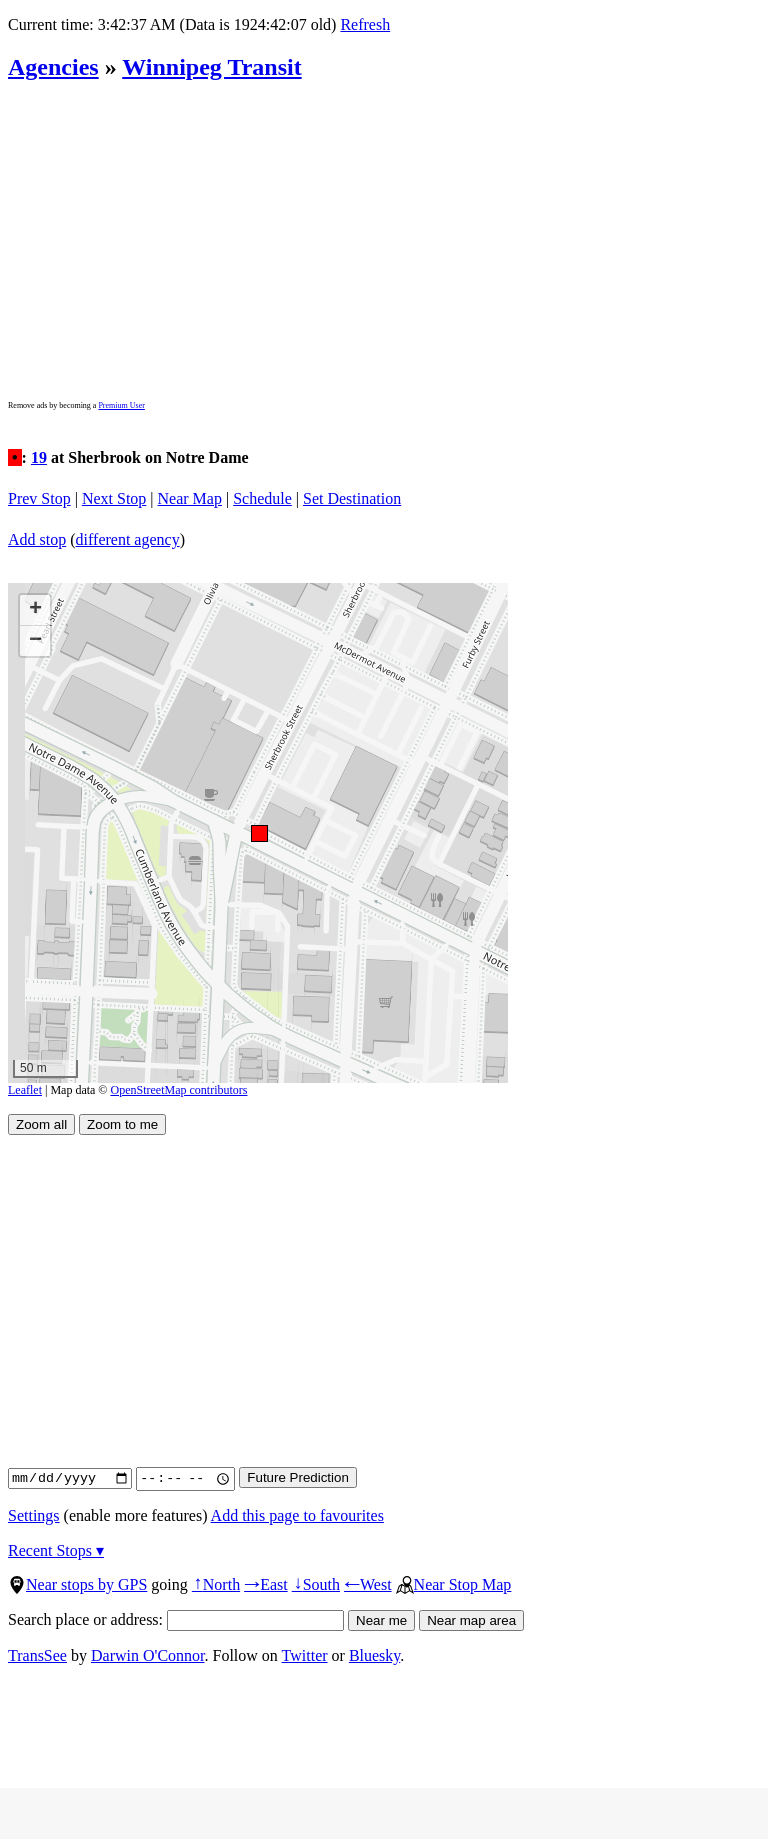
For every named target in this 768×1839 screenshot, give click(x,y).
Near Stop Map (454, 1584)
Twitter (305, 1655)
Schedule (262, 498)
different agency (128, 539)
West (368, 1584)
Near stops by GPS (77, 1584)
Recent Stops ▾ (56, 1550)
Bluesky (374, 1655)
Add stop (37, 539)
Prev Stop (39, 498)
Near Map (190, 498)
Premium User (121, 405)
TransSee (37, 1655)
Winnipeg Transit (211, 67)
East (266, 1584)
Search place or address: (176, 1619)
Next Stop (114, 498)
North (216, 1584)
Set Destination (352, 498)
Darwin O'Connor (148, 1655)
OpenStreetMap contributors (179, 1090)
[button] (258, 832)
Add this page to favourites (297, 1515)
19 (39, 457)
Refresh (365, 24)
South (316, 1584)
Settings (34, 1515)
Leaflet (25, 1090)
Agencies (53, 67)
